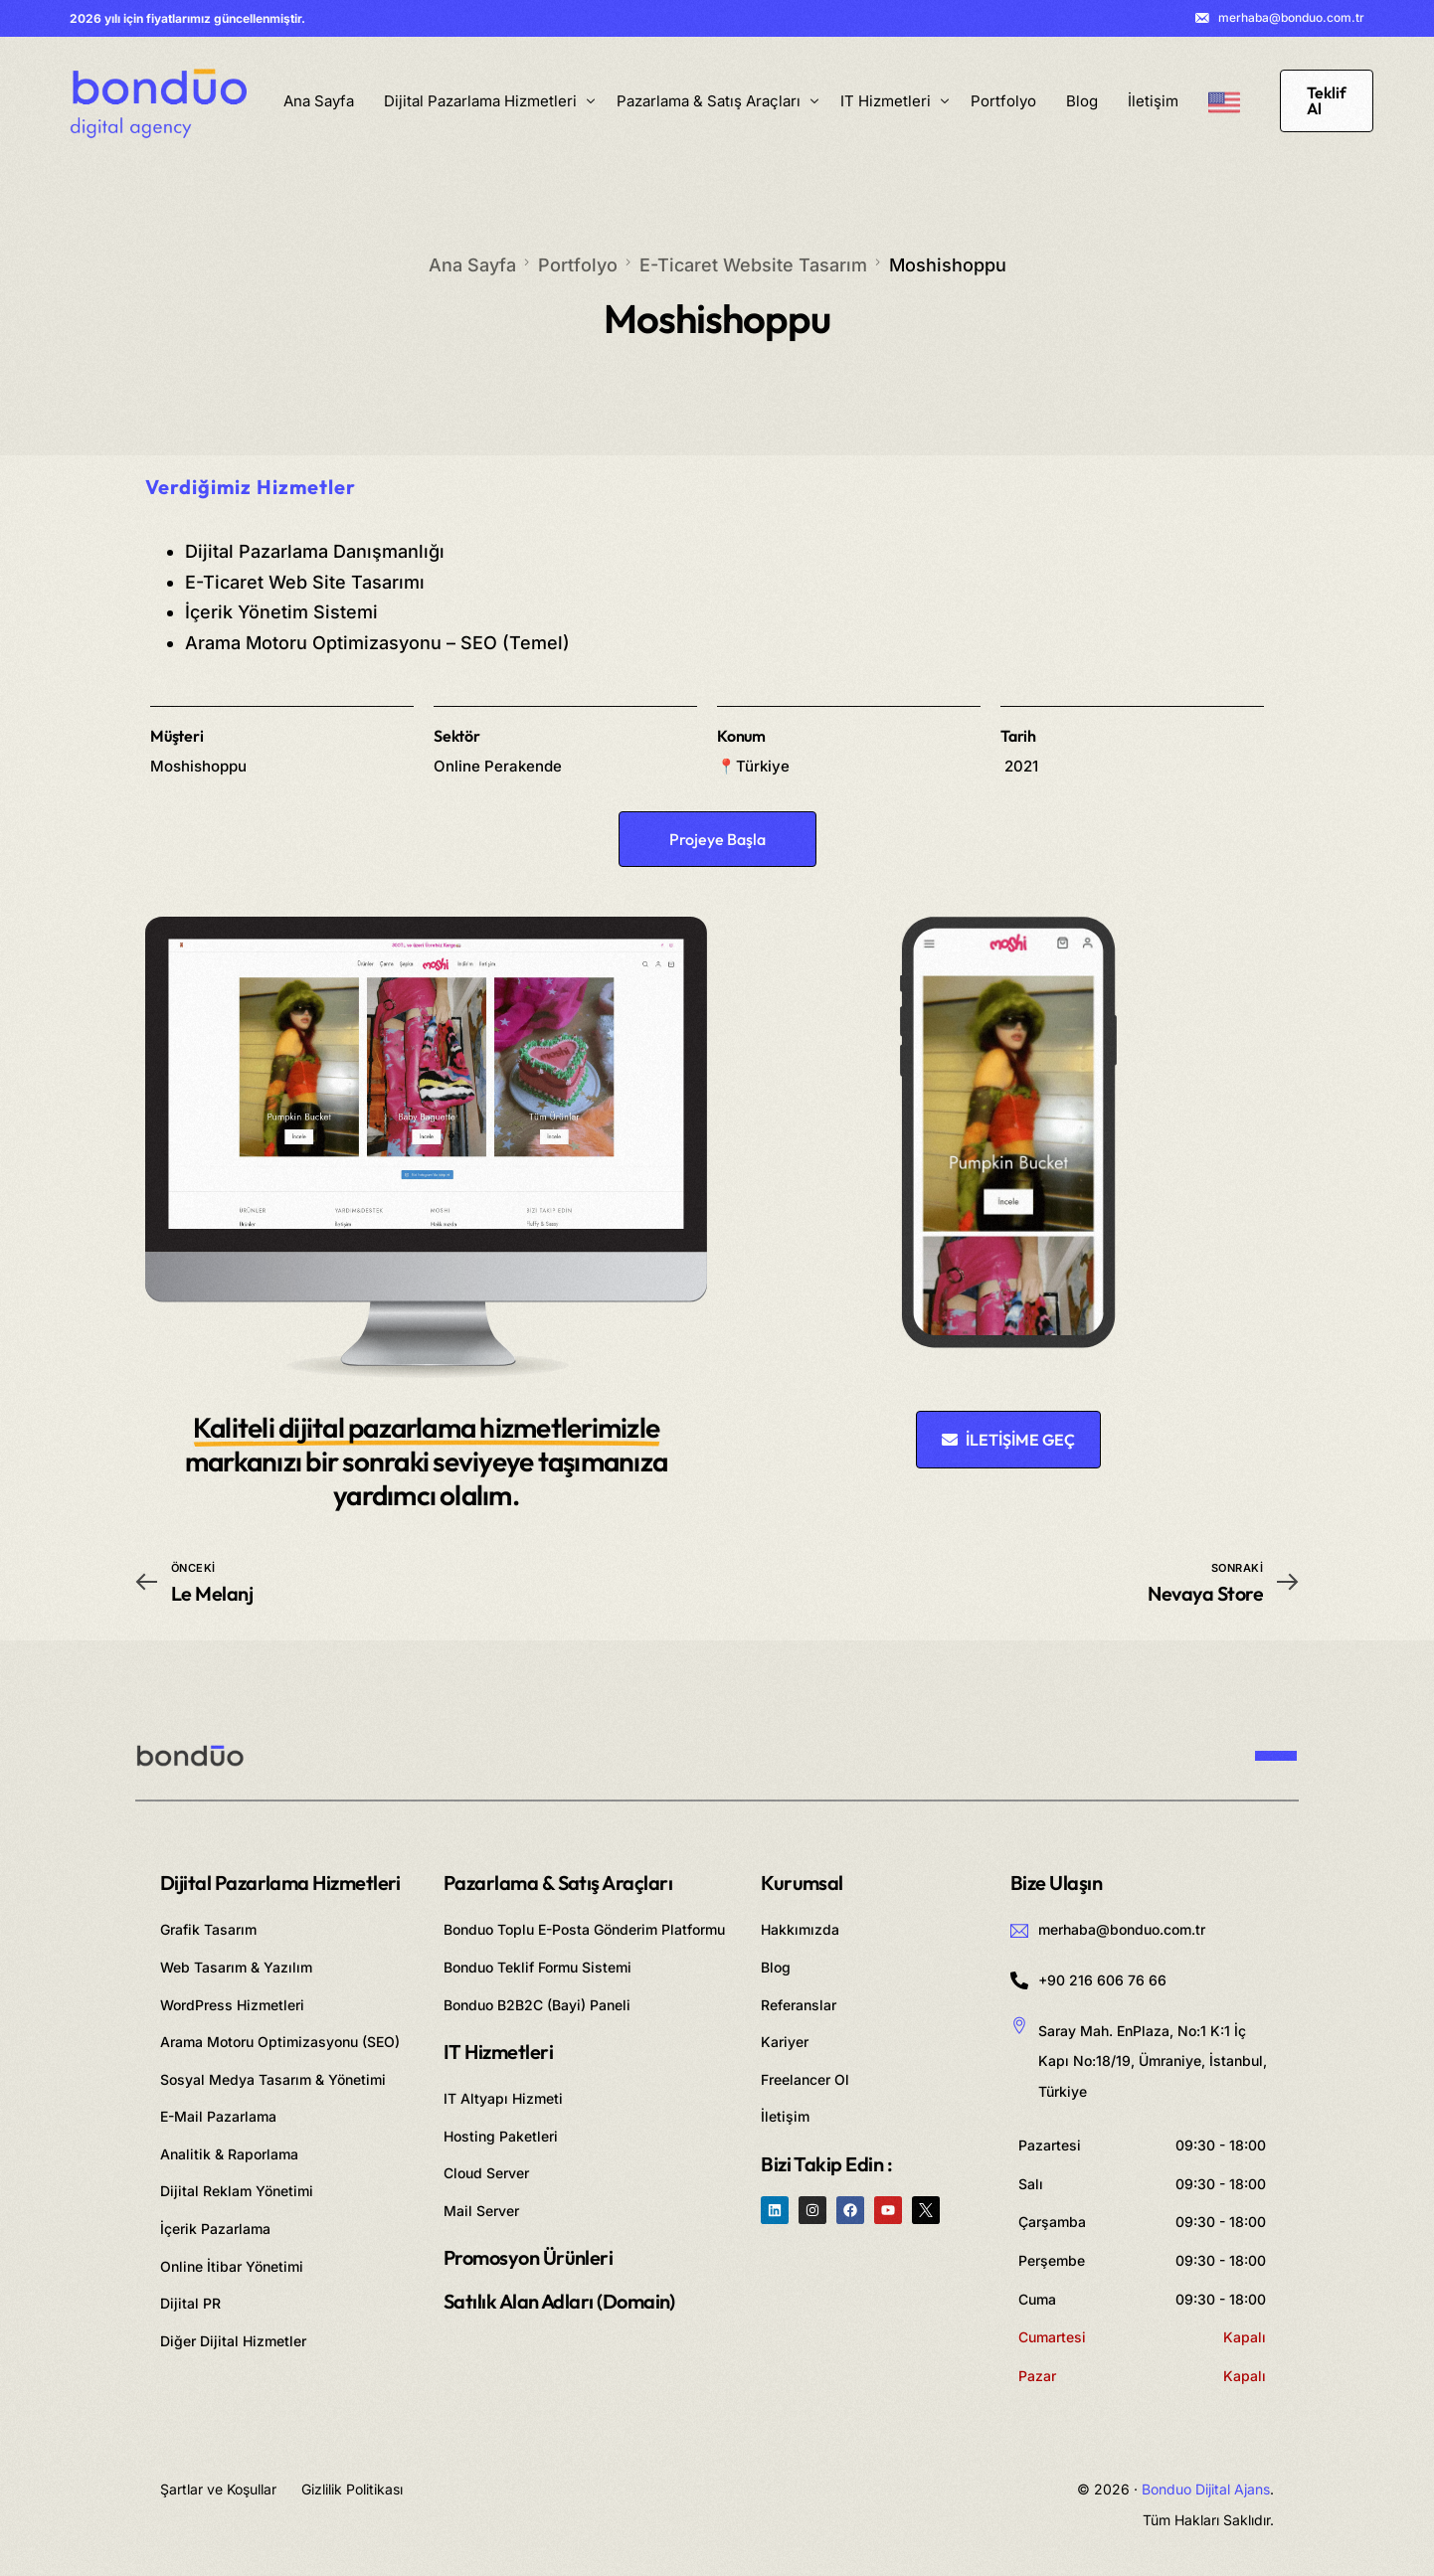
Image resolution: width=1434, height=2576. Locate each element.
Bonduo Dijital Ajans (1206, 2489)
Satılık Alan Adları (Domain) (559, 2301)
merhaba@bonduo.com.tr (1291, 18)
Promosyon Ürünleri (528, 2257)
